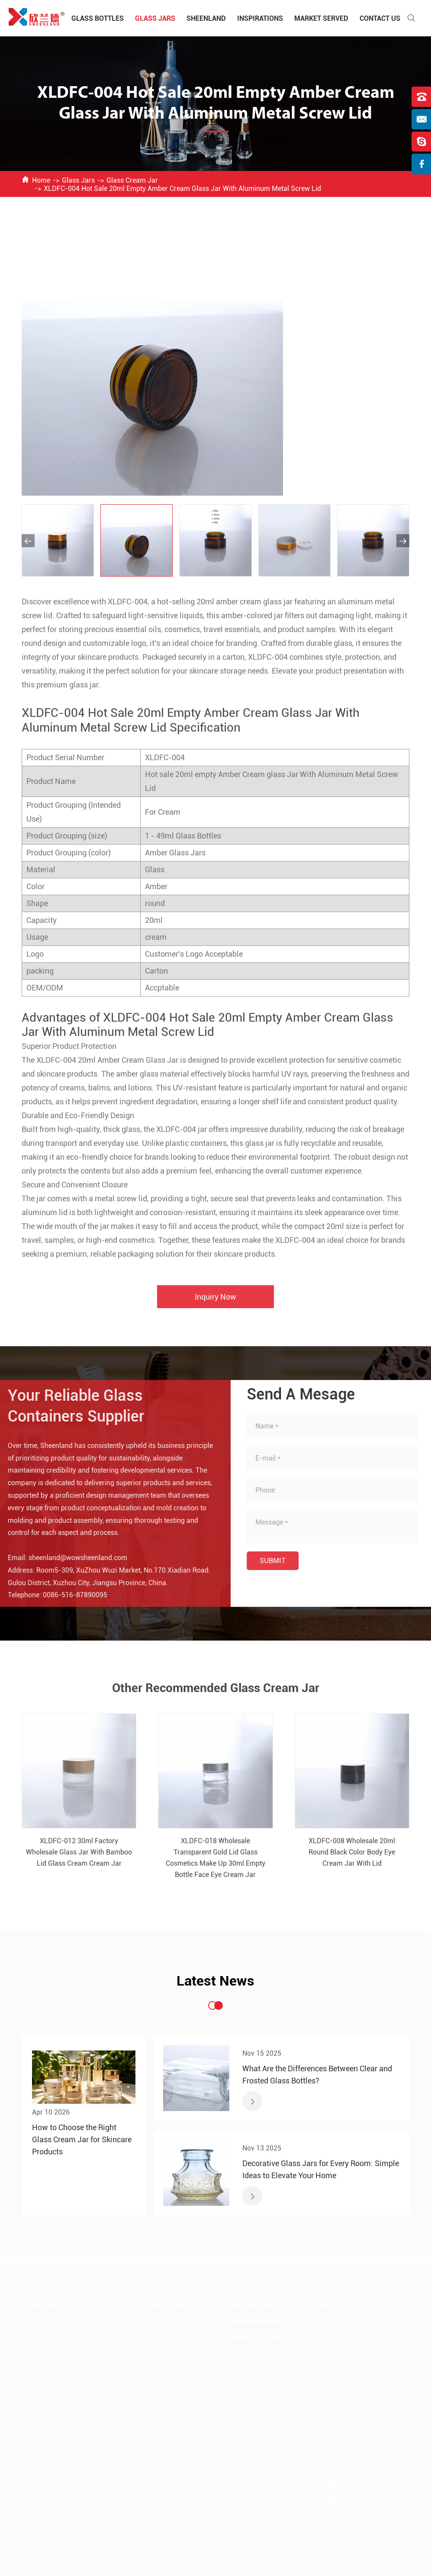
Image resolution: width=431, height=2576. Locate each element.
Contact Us (380, 18)
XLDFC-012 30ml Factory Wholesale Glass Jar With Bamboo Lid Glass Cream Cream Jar (79, 1859)
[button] (28, 540)
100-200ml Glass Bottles (56, 2443)
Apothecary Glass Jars (172, 2392)
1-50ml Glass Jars (166, 2406)
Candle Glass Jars (165, 2335)
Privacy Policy (295, 2548)
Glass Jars (155, 18)
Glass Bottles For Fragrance (60, 2414)
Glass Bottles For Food (54, 2321)
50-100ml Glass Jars (169, 2420)
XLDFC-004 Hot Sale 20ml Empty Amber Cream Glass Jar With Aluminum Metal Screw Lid (182, 188)
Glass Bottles (97, 18)
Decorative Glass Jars (171, 2349)
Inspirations (260, 18)
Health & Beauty (253, 2381)
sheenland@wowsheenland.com (70, 1558)
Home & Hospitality (258, 2367)
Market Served (321, 18)
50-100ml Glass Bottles (54, 2428)
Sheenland (206, 18)
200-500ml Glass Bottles (56, 2457)
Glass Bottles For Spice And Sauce (70, 2349)
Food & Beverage (255, 2395)
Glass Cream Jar (132, 180)
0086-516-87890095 (67, 1595)
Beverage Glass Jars (169, 2378)
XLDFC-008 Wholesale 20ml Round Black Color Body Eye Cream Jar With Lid (352, 1859)
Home (41, 180)
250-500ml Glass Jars (171, 2449)
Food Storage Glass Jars (174, 2363)
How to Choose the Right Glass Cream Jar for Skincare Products (82, 2139)
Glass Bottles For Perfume (58, 2363)
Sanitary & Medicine (259, 2353)
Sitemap (259, 2548)
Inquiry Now (215, 1304)
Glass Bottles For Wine (54, 2335)
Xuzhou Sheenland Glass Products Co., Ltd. (119, 2548)
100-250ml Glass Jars (171, 2435)
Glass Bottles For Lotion (56, 2378)
